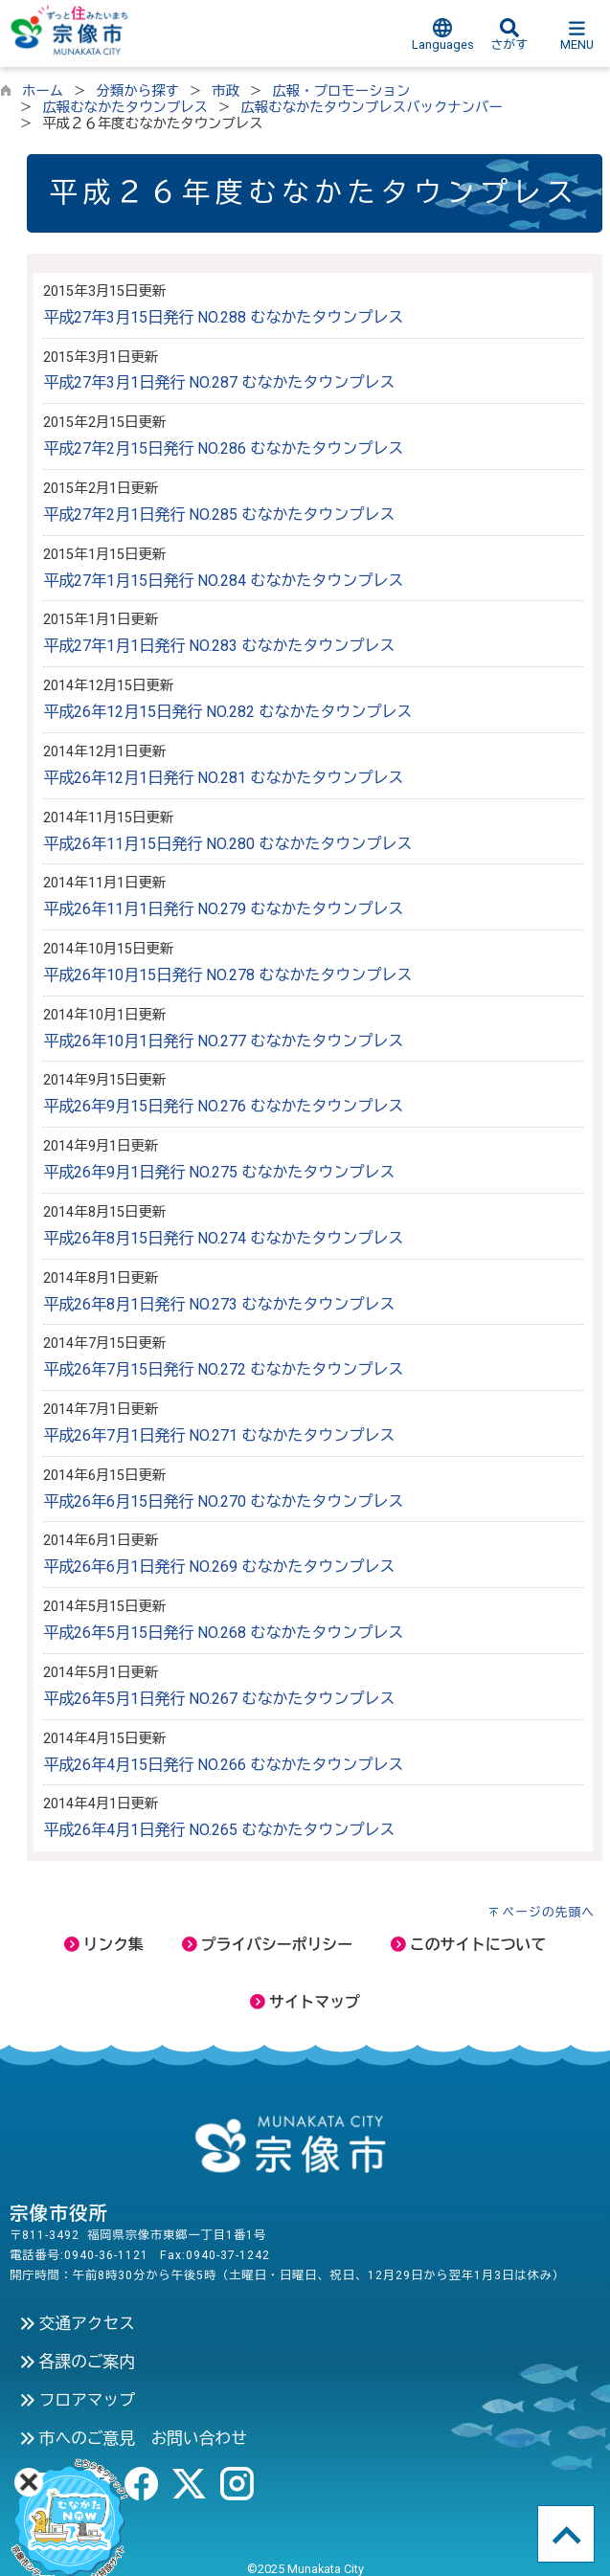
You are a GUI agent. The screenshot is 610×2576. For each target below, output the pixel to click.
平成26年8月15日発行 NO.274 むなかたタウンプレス (223, 1238)
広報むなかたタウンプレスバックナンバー (371, 108)
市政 (225, 91)
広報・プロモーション (341, 91)
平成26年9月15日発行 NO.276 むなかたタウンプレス (223, 1106)
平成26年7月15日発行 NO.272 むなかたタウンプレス (223, 1369)
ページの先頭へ (548, 1912)
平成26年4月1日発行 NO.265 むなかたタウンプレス (219, 1830)
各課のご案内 (77, 2361)
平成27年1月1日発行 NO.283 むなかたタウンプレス (219, 646)
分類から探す (138, 91)
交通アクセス (77, 2323)
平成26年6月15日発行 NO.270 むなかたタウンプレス (223, 1501)
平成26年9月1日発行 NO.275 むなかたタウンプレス (219, 1172)
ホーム (42, 91)
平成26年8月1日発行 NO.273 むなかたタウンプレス (219, 1304)
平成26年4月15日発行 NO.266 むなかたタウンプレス (223, 1765)
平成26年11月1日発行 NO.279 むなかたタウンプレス (223, 909)
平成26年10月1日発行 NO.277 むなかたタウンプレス (223, 1041)
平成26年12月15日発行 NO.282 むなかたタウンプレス (227, 712)
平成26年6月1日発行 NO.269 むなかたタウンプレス (219, 1566)
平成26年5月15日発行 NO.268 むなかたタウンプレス (223, 1633)
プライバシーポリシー (267, 1945)
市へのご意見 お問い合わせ (133, 2438)
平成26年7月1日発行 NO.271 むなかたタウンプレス (219, 1435)
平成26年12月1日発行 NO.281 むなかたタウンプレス (223, 778)
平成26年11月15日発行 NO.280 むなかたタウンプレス (227, 844)
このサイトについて (468, 1945)
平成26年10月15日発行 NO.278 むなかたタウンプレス (227, 975)
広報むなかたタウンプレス (125, 108)
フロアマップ (77, 2399)
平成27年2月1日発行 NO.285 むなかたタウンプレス (219, 514)
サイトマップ (305, 2002)
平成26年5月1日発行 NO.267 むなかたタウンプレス (219, 1699)
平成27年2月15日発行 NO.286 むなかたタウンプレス (223, 448)
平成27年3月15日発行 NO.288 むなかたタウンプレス (223, 317)
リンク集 (104, 1945)
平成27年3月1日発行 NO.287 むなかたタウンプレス (219, 382)
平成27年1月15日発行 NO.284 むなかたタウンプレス (223, 580)
